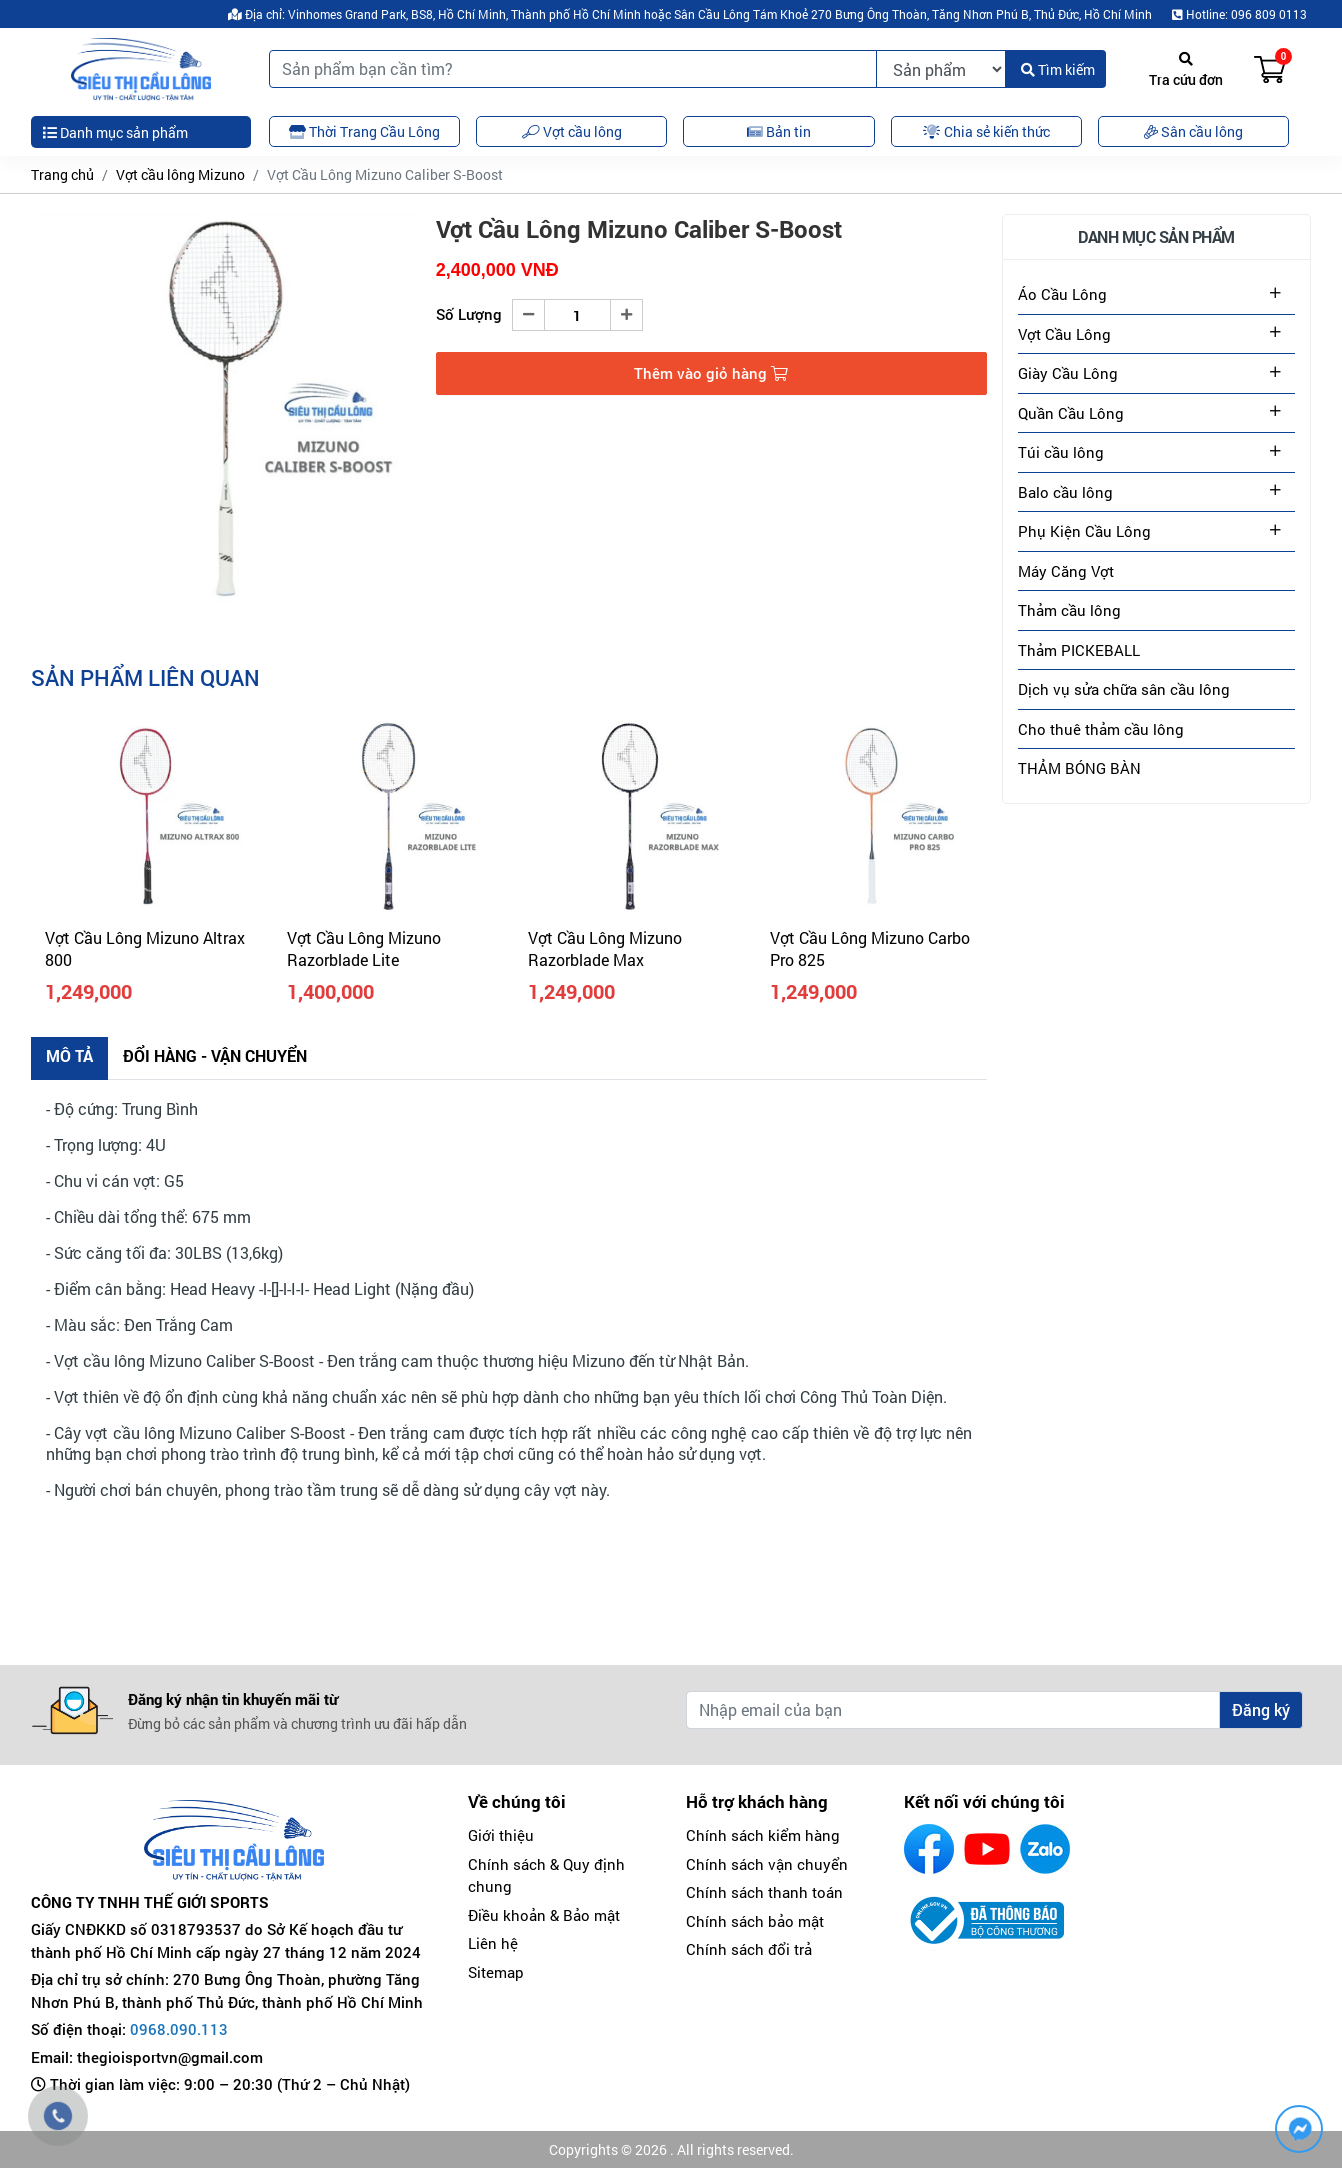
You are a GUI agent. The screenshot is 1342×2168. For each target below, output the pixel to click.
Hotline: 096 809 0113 (1239, 14)
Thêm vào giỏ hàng (711, 373)
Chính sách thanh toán (764, 1892)
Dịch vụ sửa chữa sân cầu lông (1124, 689)
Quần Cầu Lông (1071, 413)
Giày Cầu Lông (1068, 373)
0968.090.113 (179, 2029)
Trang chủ (62, 174)
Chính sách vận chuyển (767, 1864)
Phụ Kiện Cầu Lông (1084, 531)
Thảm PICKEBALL (1079, 650)
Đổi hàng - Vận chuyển (215, 1055)
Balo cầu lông (1065, 492)
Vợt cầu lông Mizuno (180, 174)
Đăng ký (1261, 1709)
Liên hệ (493, 1943)
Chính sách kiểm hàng (763, 1835)
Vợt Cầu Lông (1064, 334)
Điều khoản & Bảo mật (544, 1915)
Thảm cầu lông (1069, 610)
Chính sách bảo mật (755, 1921)
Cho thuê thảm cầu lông (1101, 729)
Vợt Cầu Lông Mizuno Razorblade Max (605, 948)
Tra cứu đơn (1186, 70)
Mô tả (69, 1055)
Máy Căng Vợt (1066, 571)
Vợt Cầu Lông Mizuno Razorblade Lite (364, 948)
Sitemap (496, 1972)
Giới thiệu (501, 1835)
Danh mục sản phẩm (115, 132)
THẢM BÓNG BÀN (1079, 768)
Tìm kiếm (1058, 69)
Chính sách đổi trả (749, 1949)
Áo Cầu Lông (1062, 294)
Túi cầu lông (1061, 452)
